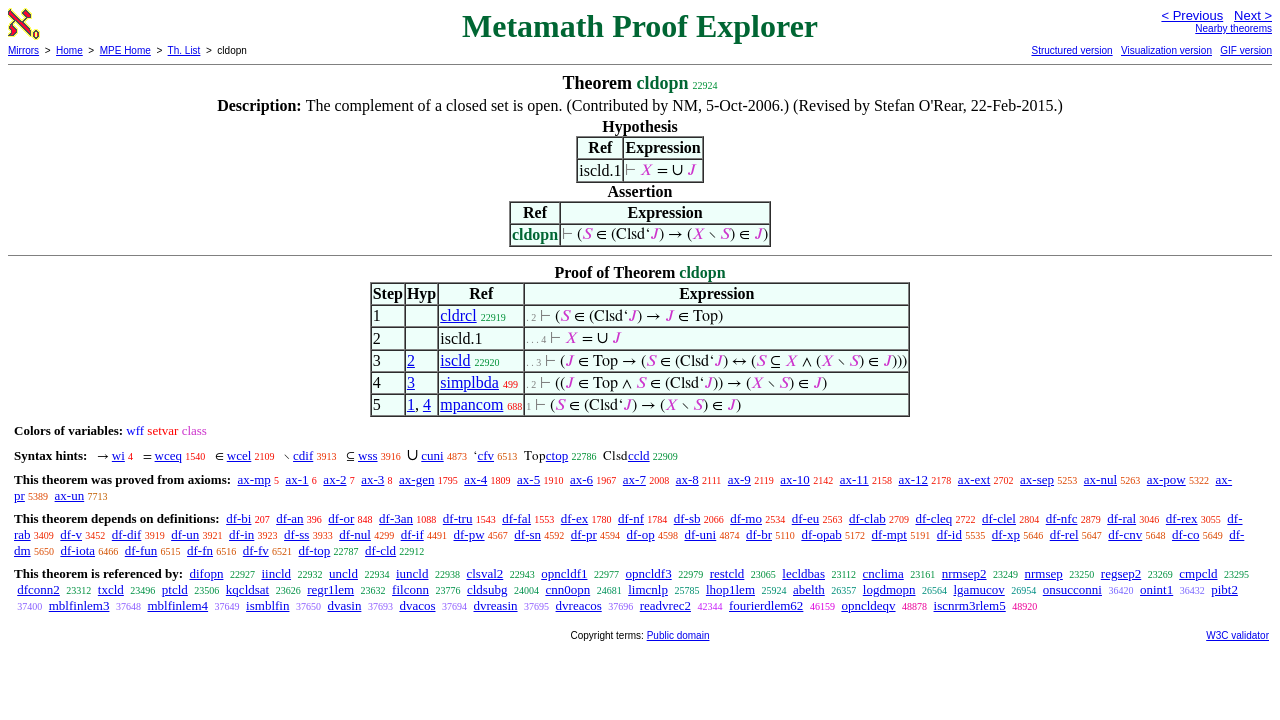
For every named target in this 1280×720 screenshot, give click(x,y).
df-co (1185, 534)
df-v (71, 534)
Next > (1253, 15)
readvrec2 (665, 605)
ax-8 (687, 479)
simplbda (469, 382)
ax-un (70, 495)
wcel (239, 455)
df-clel (999, 518)
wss (368, 455)
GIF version (1246, 50)
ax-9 (739, 479)
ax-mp (254, 479)
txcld (111, 589)
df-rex (1182, 518)
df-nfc (1062, 518)
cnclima (883, 573)
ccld (639, 455)
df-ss (296, 534)
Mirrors (23, 50)
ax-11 (854, 479)
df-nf (631, 518)
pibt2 (1224, 589)
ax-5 (528, 479)
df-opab (821, 534)
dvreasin (496, 605)
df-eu (805, 518)
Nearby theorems (1233, 28)
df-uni (700, 534)
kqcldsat (247, 589)
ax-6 (581, 479)
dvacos (417, 605)
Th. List (184, 50)
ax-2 (334, 479)
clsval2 (484, 573)
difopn (206, 573)
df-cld (380, 550)
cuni (432, 455)
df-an (289, 518)
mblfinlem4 (177, 605)
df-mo (746, 518)
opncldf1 (564, 573)
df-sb (687, 518)
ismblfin (267, 605)
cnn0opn (567, 589)
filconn (410, 589)
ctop (557, 455)
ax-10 (795, 479)
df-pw (469, 534)
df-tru (458, 518)
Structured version (1071, 50)
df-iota (77, 550)
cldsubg (487, 589)
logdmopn (889, 589)
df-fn (200, 550)
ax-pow (1166, 479)
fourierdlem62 (766, 605)
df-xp (1006, 534)
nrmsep (1044, 573)
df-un (185, 534)
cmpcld (1198, 573)
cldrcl (458, 315)
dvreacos (579, 605)
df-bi (238, 518)
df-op (641, 534)
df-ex (574, 518)
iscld (455, 360)
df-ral (1121, 518)
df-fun (141, 550)
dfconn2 (38, 589)
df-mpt (889, 534)
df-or (341, 518)
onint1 (1156, 589)
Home (69, 50)
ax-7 (634, 479)
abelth (809, 589)
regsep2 (1121, 573)
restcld (727, 573)
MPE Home (125, 50)
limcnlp (648, 589)
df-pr (584, 534)
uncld (343, 573)
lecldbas (803, 573)
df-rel (1064, 534)
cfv (485, 455)
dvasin (344, 605)
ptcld (175, 589)
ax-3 (372, 479)
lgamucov (979, 589)
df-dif (127, 534)
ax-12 (914, 479)
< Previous (1192, 15)
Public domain (678, 635)
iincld (276, 573)
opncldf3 (648, 573)
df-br (759, 534)
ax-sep (1037, 479)
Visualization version (1166, 50)
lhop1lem (730, 589)
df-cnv (1125, 534)
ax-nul (1100, 479)
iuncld (412, 573)
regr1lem (330, 589)
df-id (949, 534)
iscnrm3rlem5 (970, 605)
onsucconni (1072, 589)
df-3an (396, 518)
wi (118, 455)
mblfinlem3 (79, 605)
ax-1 (297, 479)
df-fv (256, 550)
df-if (412, 534)
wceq (168, 455)
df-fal (516, 518)
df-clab (867, 518)
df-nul (355, 534)
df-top (315, 550)
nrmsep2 (964, 573)
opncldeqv (868, 605)
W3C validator (1237, 635)
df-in (241, 534)
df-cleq (933, 518)
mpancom (471, 404)
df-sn (527, 534)
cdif (303, 455)
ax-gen (416, 479)
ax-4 (475, 479)
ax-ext (974, 479)
